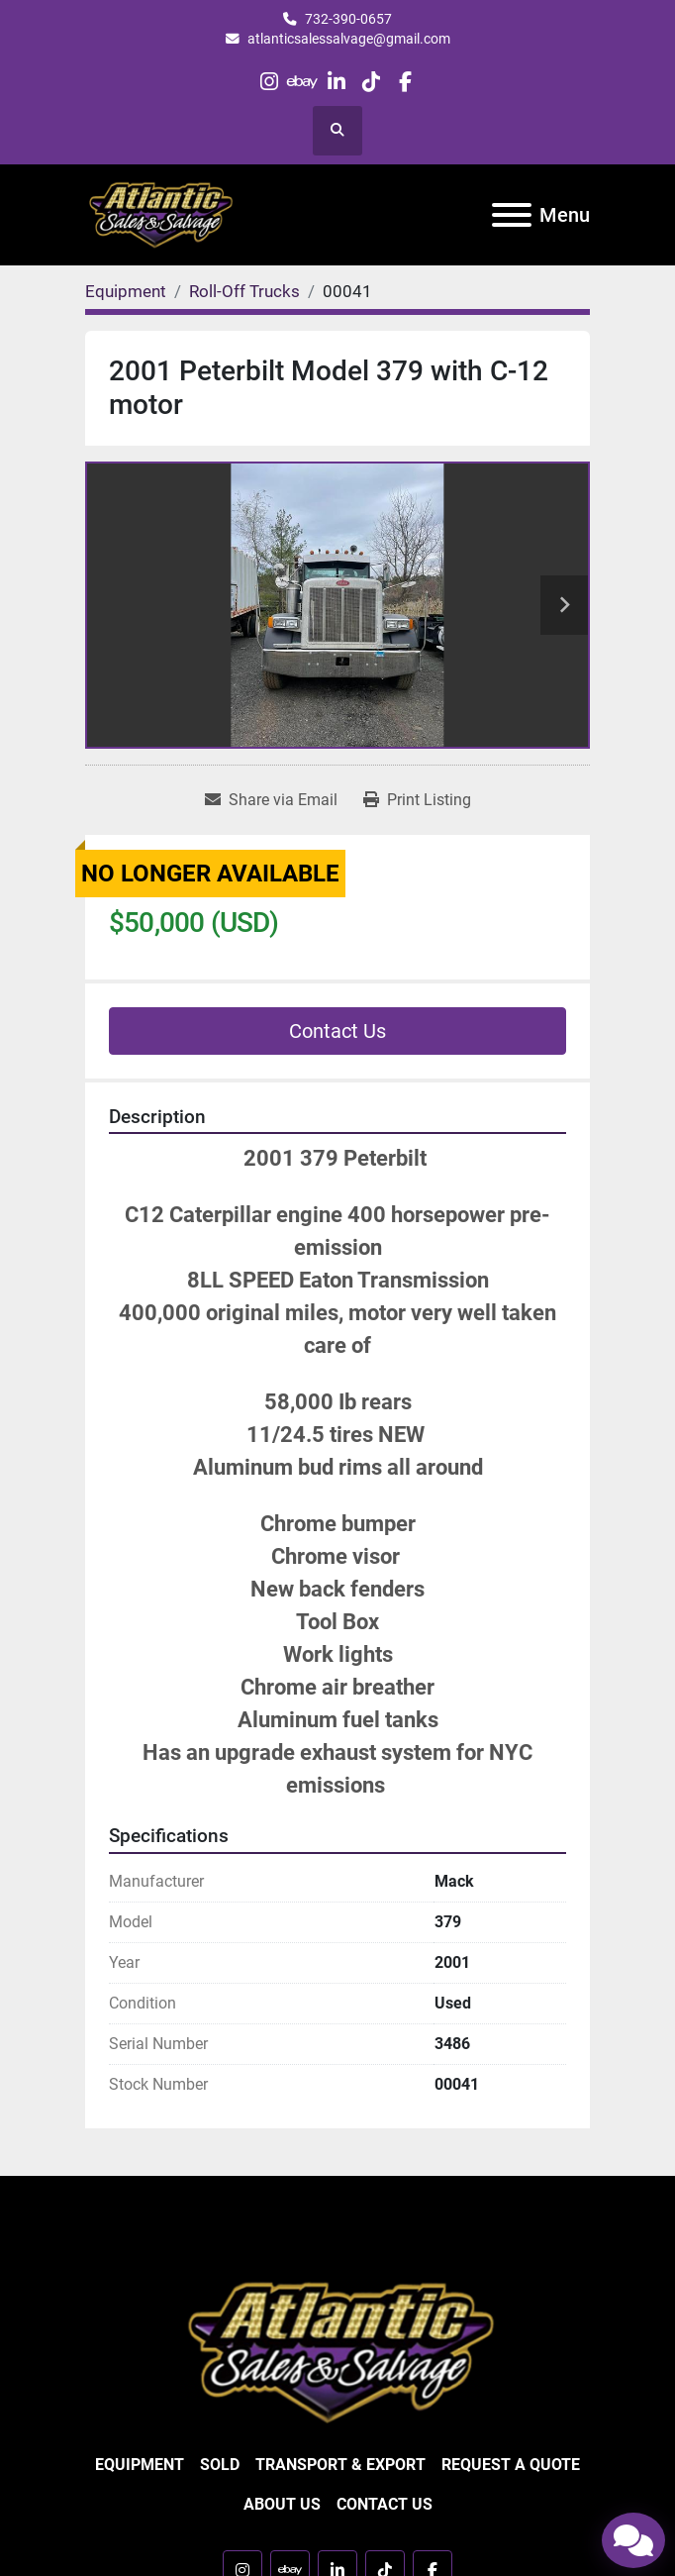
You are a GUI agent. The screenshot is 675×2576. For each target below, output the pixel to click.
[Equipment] (125, 291)
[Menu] (511, 215)
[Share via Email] (271, 800)
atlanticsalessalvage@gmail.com (348, 39)
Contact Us (337, 1031)
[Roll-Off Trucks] (244, 291)
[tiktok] (370, 81)
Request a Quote (510, 2464)
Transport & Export (340, 2464)
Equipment (139, 2464)
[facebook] (404, 81)
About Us (282, 2504)
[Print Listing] (417, 800)
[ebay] (303, 81)
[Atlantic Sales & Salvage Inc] (338, 2350)
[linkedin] (337, 81)
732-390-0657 (348, 19)
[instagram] (268, 81)
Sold (220, 2464)
